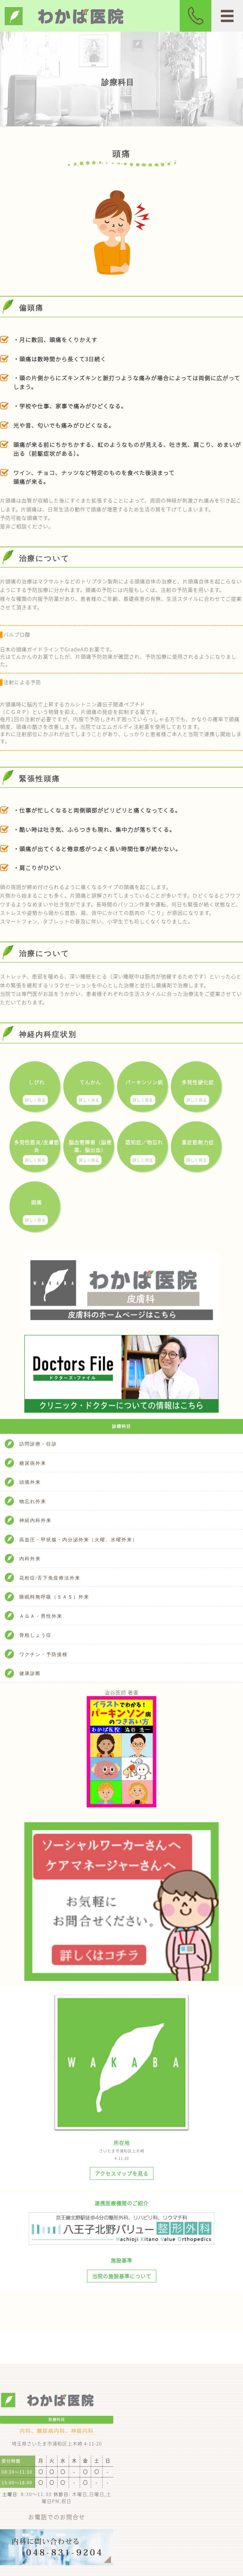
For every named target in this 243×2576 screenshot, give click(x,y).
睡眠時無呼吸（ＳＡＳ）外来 (54, 1596)
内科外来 (30, 1558)
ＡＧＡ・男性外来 (40, 1616)
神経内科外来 (35, 1520)
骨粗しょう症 (35, 1635)
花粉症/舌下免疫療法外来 (49, 1577)
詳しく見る (35, 1100)
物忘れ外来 (32, 1501)
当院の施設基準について (121, 2276)
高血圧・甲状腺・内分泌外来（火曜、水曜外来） (78, 1539)
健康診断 (30, 1673)
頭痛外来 (30, 1482)
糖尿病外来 (32, 1463)
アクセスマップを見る (121, 2173)
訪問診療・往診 (38, 1443)
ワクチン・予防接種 (43, 1654)
